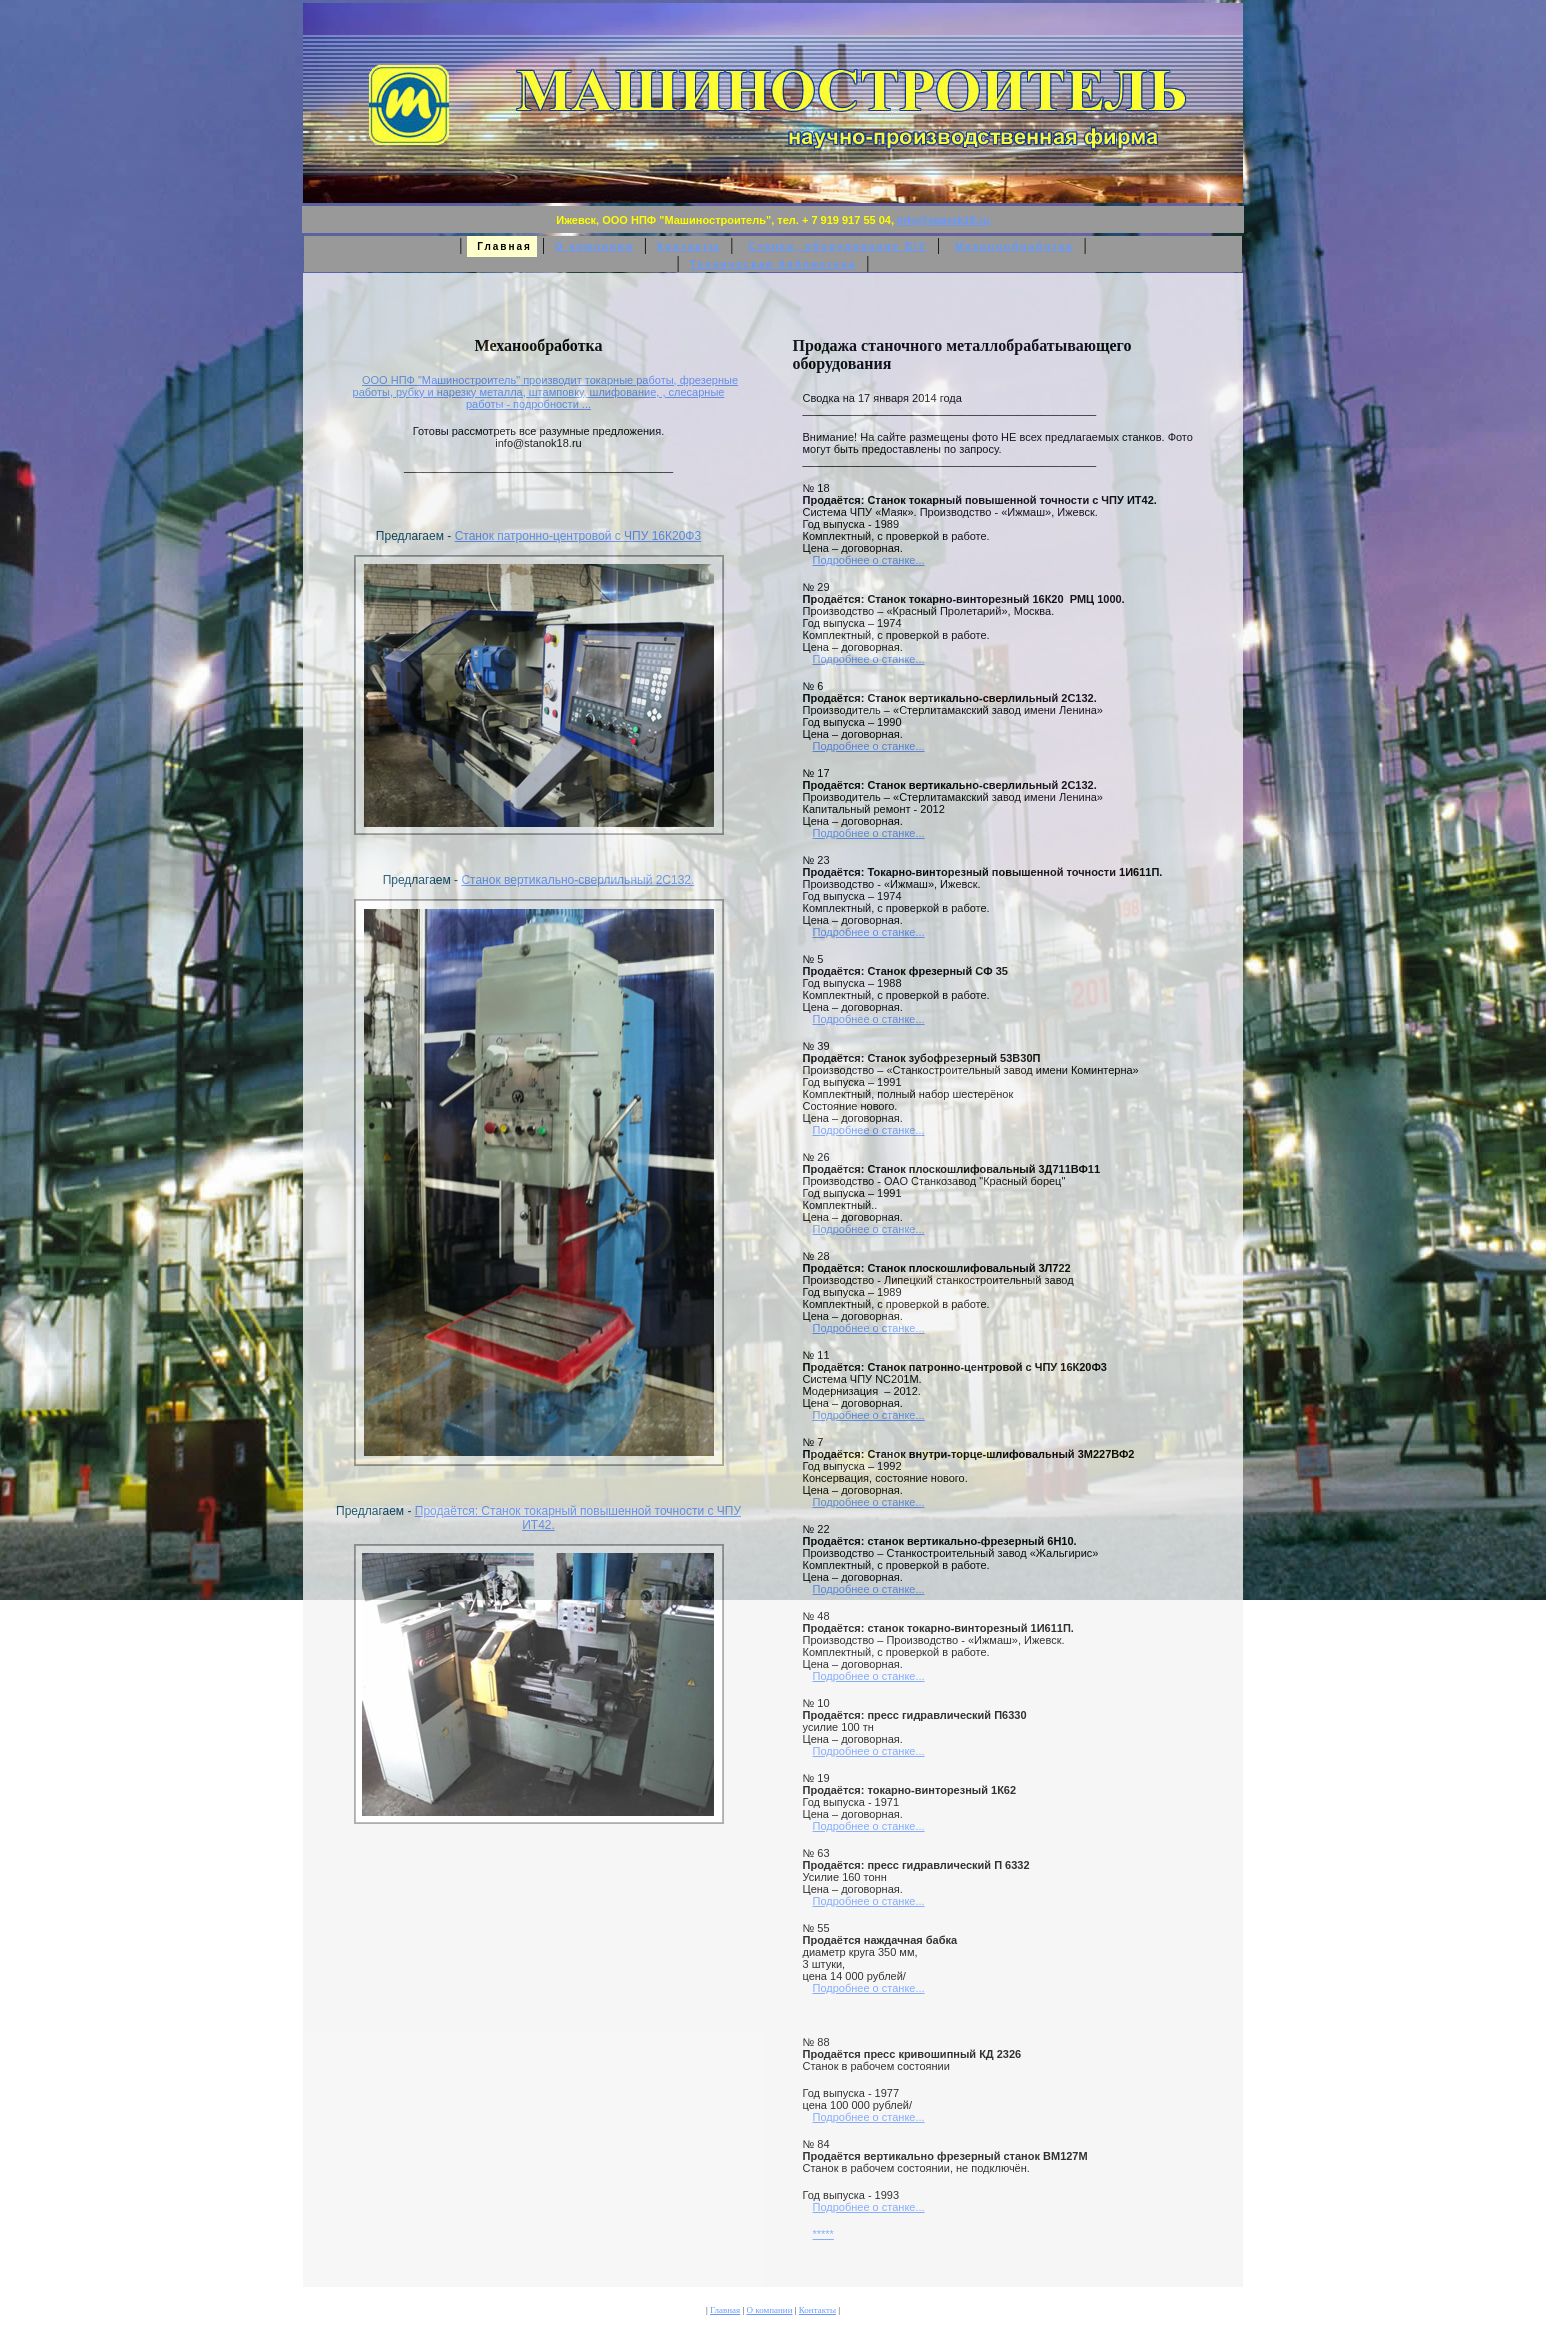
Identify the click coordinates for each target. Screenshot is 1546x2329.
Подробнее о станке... (869, 560)
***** (823, 2234)
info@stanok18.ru (943, 220)
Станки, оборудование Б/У (837, 246)
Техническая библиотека (773, 264)
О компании (594, 246)
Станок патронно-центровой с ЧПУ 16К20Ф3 (578, 536)
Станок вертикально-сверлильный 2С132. (577, 880)
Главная (725, 2310)
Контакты (688, 246)
